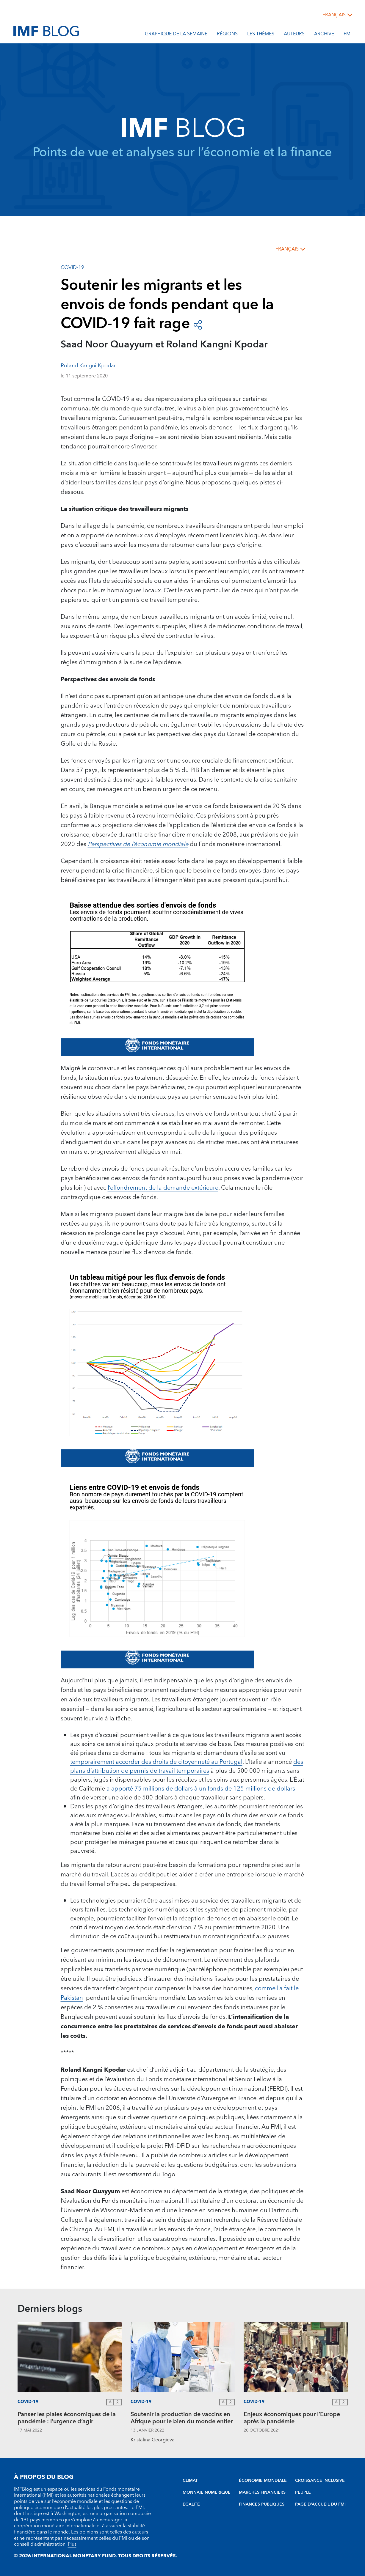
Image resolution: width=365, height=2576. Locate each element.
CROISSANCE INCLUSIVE (320, 2481)
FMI (348, 35)
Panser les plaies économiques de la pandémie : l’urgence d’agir (67, 2419)
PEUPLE (303, 2492)
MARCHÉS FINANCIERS (262, 2492)
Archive (324, 35)
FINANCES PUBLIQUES (261, 2504)
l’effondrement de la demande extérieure (163, 1188)
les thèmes (260, 35)
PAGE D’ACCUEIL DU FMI (320, 2504)
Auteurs (294, 35)
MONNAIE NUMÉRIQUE (207, 2492)
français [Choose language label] (334, 14)
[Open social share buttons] (198, 324)
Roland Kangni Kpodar (88, 365)
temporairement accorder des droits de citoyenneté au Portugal (156, 1762)
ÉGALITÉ (191, 2504)
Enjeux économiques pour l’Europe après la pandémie (292, 2419)
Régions (227, 35)
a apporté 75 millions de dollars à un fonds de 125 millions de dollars (200, 1789)
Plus (72, 2544)
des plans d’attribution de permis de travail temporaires (186, 1766)
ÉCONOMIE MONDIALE (263, 2481)
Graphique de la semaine (176, 35)
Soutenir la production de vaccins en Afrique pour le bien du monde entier (182, 2419)
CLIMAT (190, 2481)
